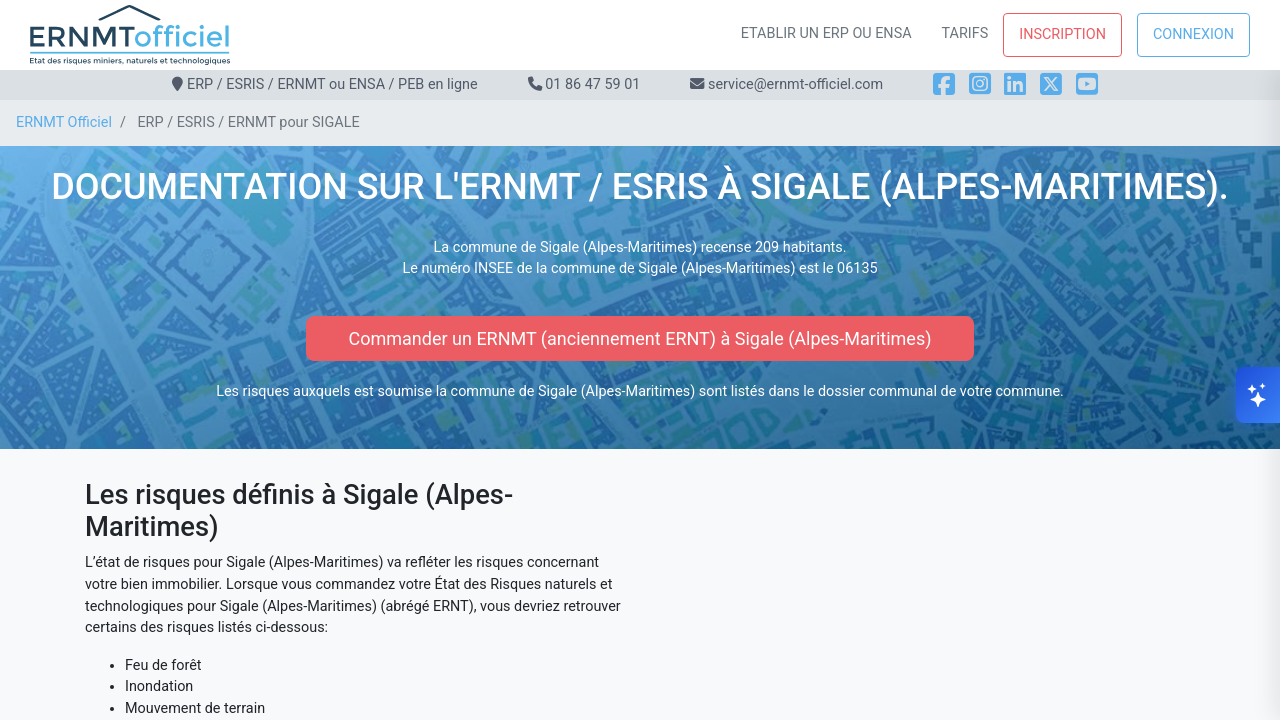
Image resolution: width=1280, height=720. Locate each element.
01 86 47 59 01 (592, 84)
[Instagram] (980, 84)
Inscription (1062, 34)
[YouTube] (1087, 84)
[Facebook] (944, 84)
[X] (1051, 84)
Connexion (1193, 34)
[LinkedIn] (1015, 84)
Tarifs (965, 33)
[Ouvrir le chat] (1258, 395)
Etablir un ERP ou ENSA (826, 33)
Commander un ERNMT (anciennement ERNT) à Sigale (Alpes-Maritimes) (640, 338)
